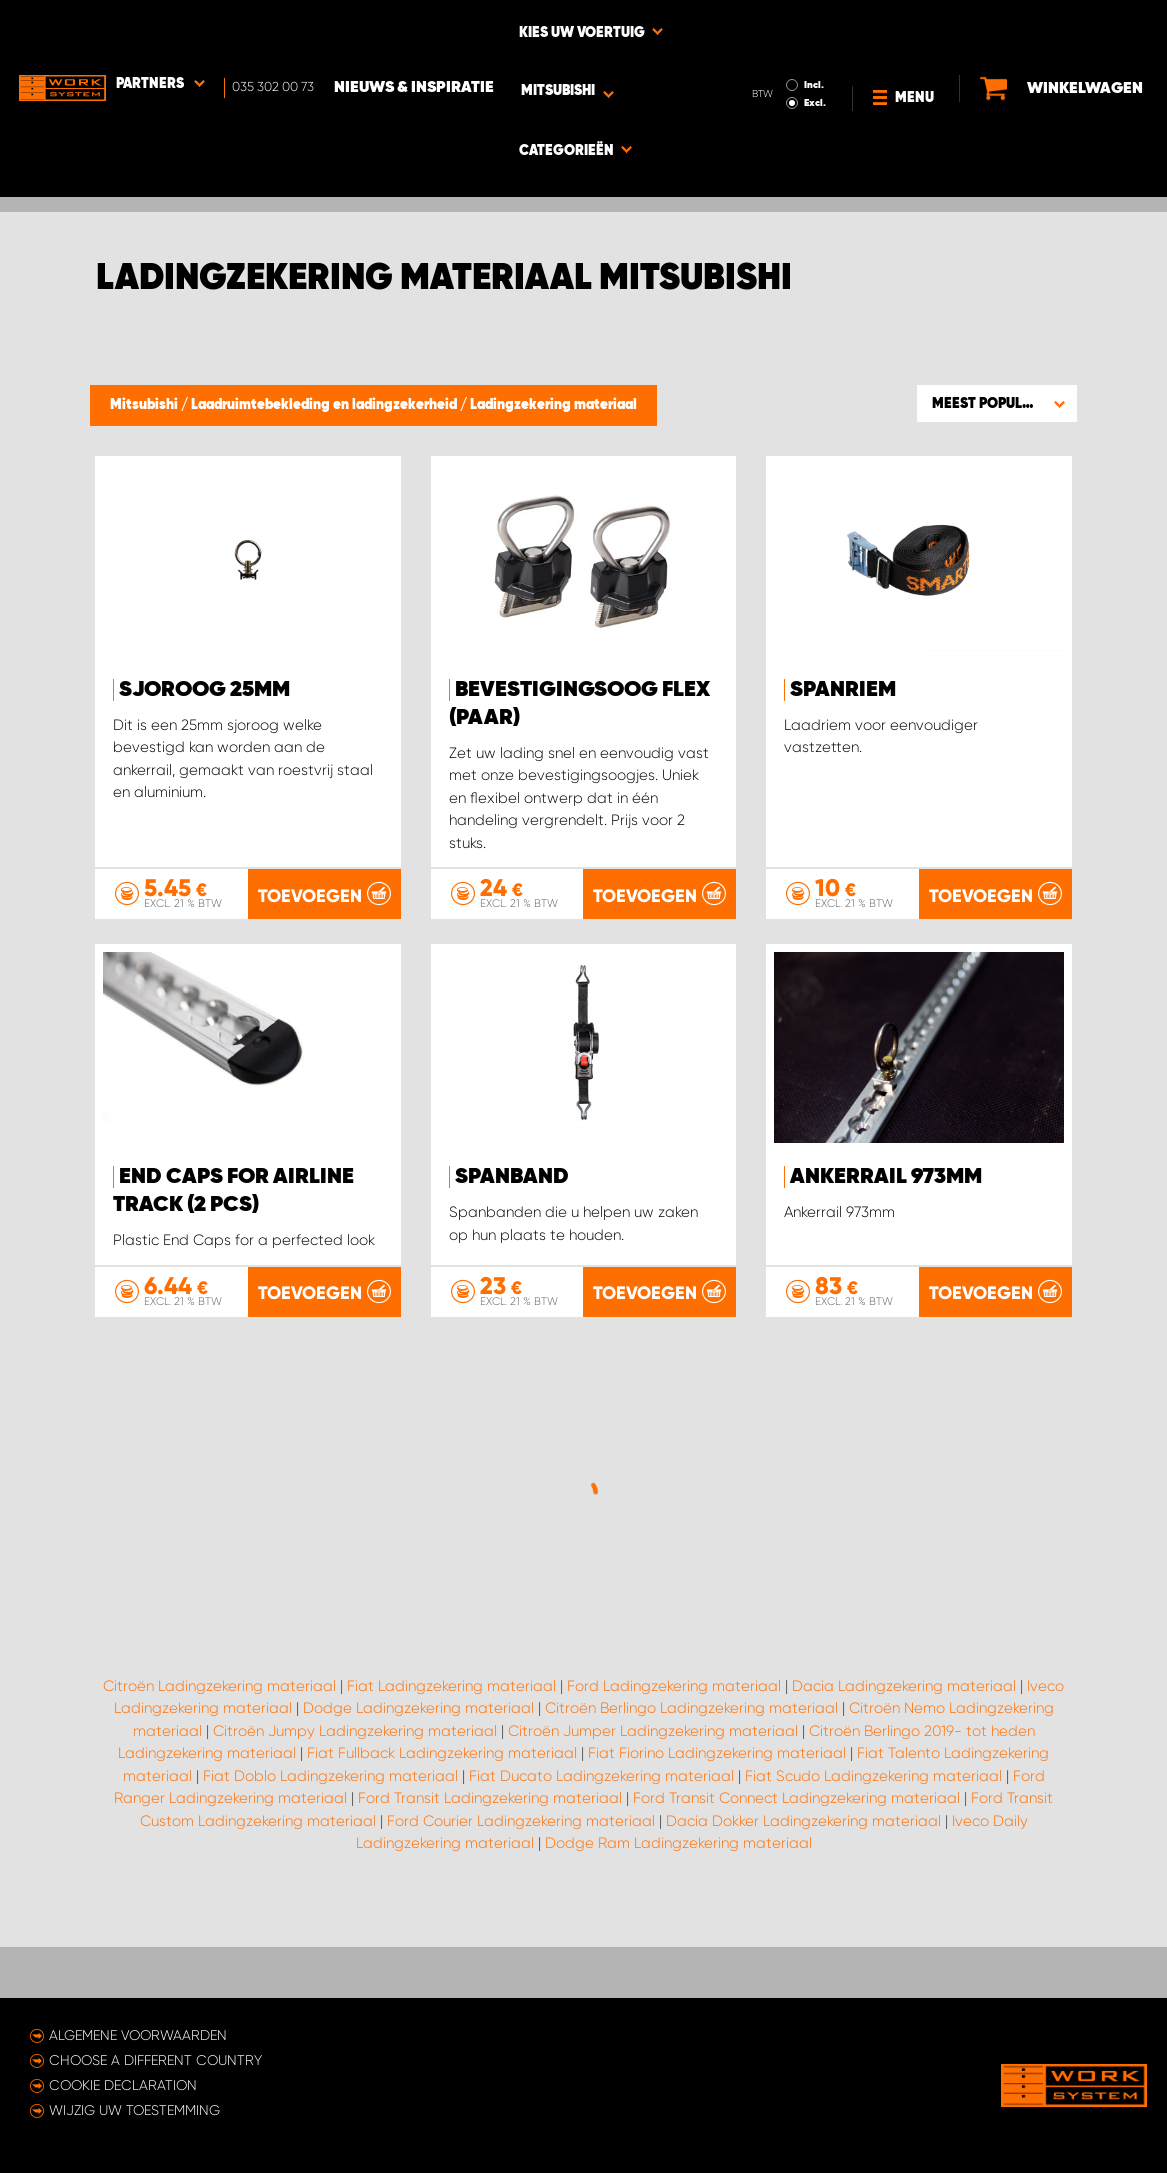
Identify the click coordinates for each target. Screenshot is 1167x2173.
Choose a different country (155, 2060)
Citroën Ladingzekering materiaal (219, 1776)
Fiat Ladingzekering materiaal (451, 1776)
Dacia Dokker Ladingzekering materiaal (803, 1911)
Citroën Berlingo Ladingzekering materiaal (691, 1799)
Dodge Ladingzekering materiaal (418, 1799)
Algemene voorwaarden (138, 2035)
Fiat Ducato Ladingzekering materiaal (601, 1866)
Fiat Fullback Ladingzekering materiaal (442, 1844)
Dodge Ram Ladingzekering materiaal (678, 1934)
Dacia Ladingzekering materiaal (904, 1776)
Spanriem (843, 690)
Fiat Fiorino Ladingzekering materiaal (717, 1844)
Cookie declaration (123, 2085)
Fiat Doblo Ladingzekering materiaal (330, 1866)
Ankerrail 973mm (886, 1178)
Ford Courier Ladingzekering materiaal (521, 1911)
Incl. (813, 28)
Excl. (814, 46)
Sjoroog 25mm (204, 690)
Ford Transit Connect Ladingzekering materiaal (796, 1889)
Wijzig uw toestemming (134, 2110)
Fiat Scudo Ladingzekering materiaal (873, 1866)
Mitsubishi (145, 405)
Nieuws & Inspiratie (415, 31)
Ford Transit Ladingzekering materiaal (490, 1889)
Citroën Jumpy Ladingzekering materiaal (355, 1821)
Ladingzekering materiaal (553, 405)
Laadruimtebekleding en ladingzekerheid (325, 405)
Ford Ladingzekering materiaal (674, 1776)
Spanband (512, 1178)
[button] (997, 403)
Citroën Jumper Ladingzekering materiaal (653, 1821)
